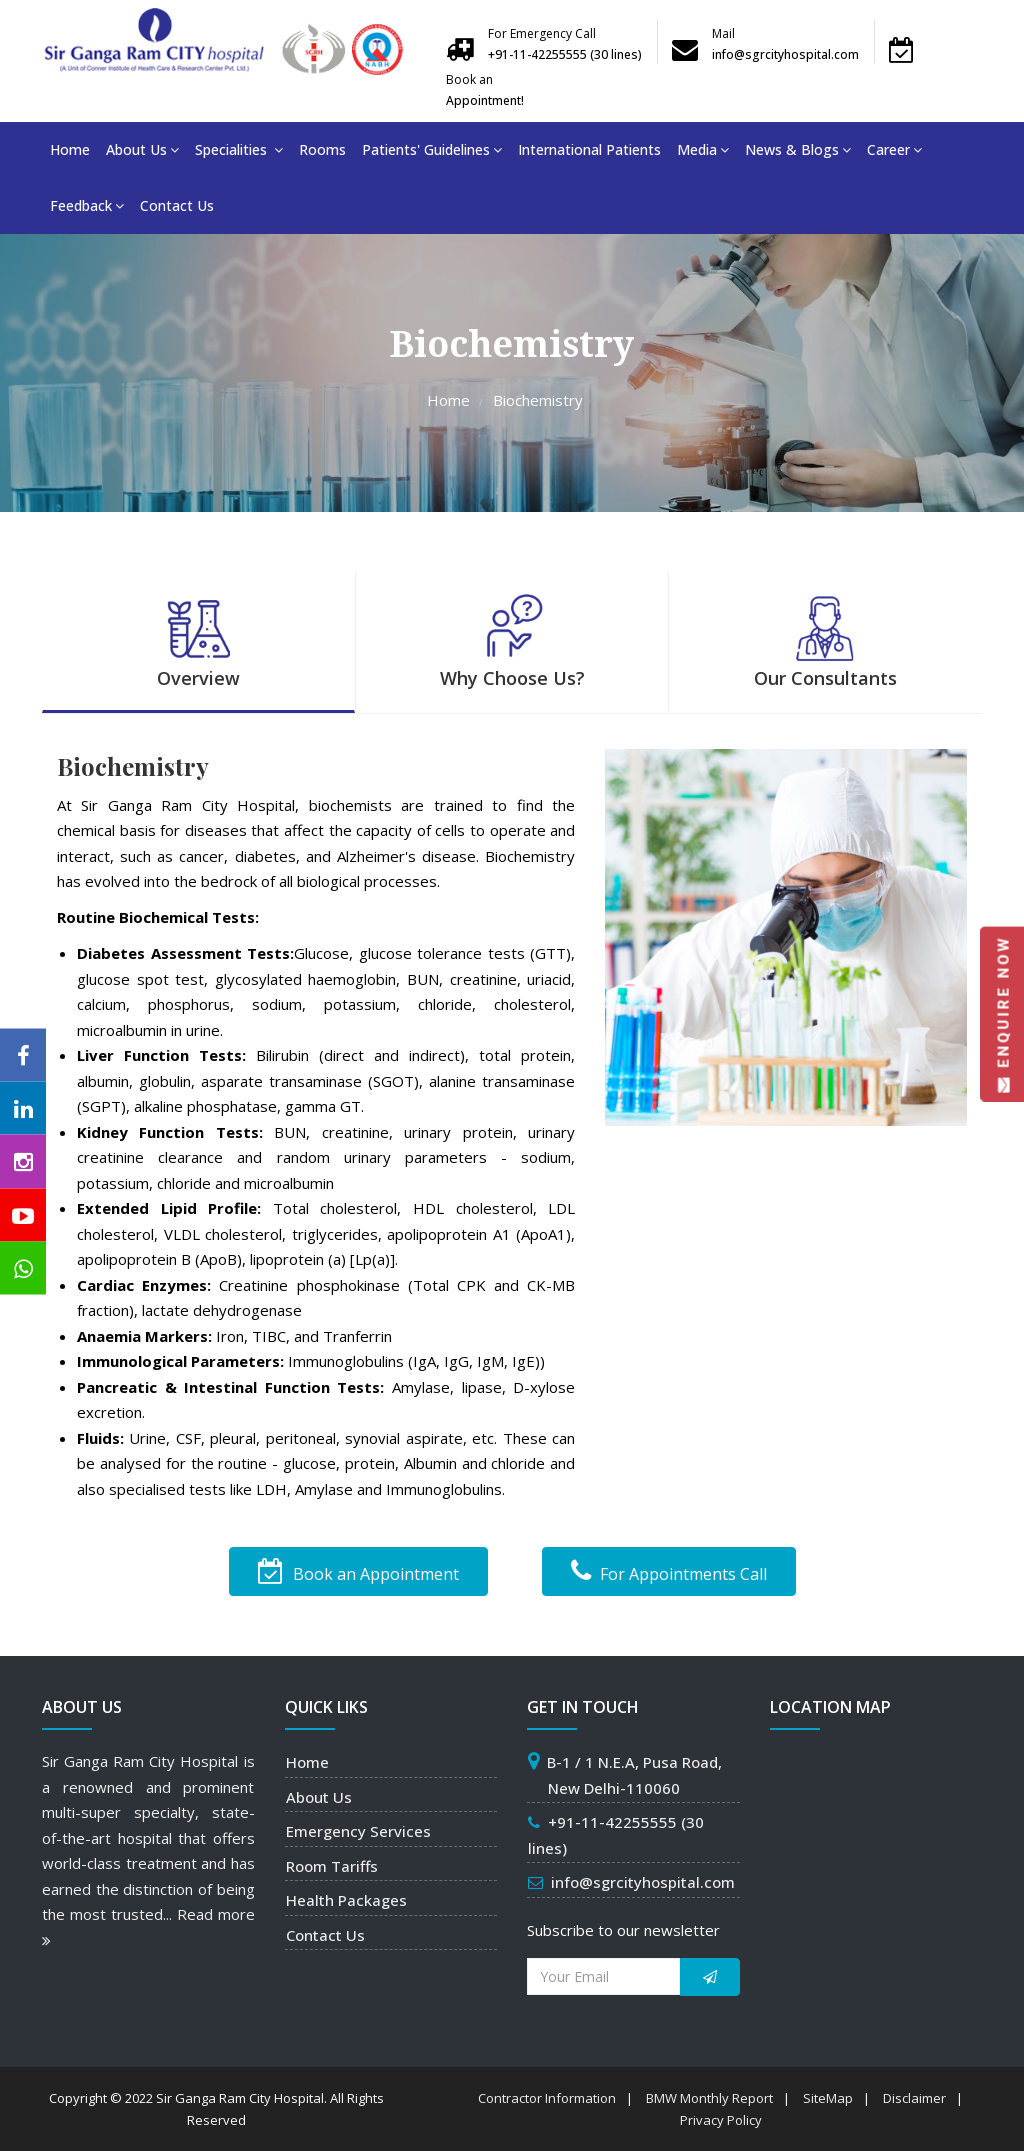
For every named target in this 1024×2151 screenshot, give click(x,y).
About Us (142, 149)
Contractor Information (547, 2098)
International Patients (589, 149)
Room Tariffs (332, 1866)
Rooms (322, 149)
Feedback (87, 205)
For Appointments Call (669, 1571)
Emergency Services (358, 1831)
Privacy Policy (721, 2120)
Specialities (239, 149)
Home (70, 149)
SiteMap (828, 2098)
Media (703, 149)
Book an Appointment (358, 1571)
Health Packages (346, 1900)
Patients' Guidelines (432, 149)
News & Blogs (798, 149)
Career (894, 149)
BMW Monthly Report (709, 2098)
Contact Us (177, 205)
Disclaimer (914, 2098)
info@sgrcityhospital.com (643, 1882)
